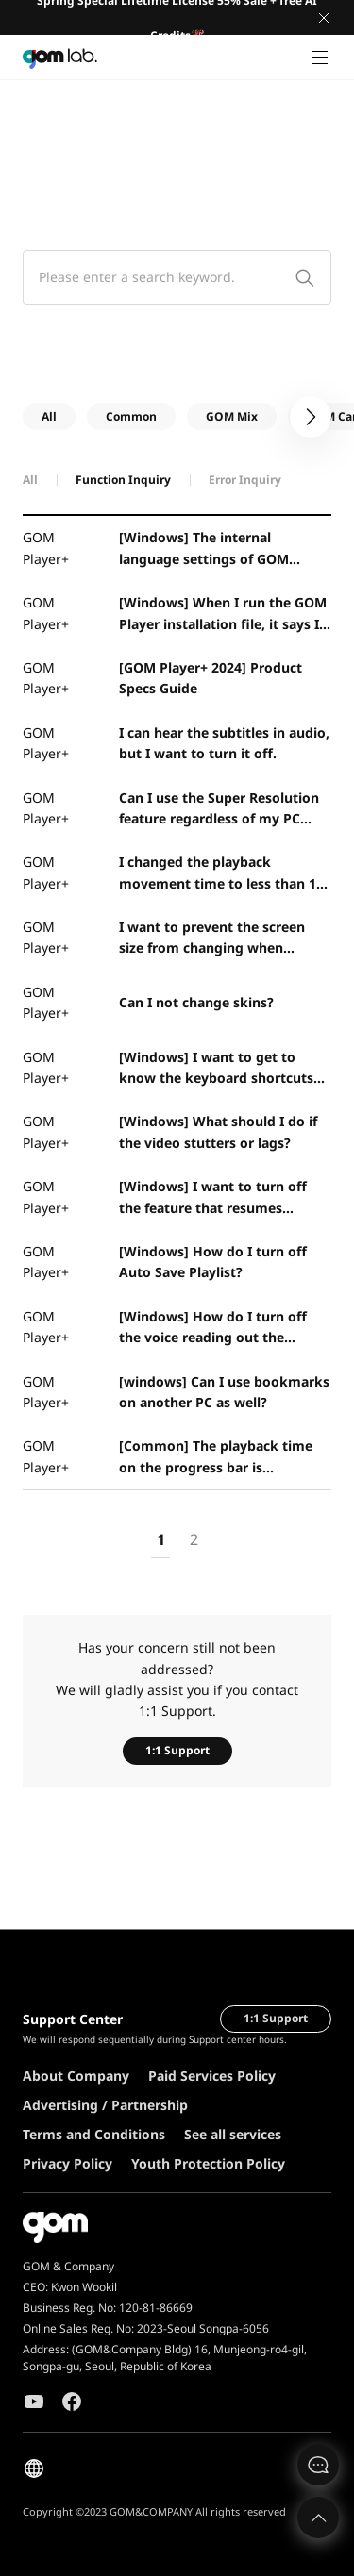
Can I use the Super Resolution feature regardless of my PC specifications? (219, 809)
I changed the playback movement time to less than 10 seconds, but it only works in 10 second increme (223, 873)
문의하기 (318, 2464)
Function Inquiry (123, 480)
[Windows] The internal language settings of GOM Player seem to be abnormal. (213, 549)
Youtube (34, 2401)
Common (131, 416)
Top (318, 2517)
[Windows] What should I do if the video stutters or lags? (218, 1131)
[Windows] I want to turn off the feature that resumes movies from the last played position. (213, 1198)
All (49, 416)
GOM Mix (232, 416)
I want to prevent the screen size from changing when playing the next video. (212, 938)
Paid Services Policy (212, 2076)
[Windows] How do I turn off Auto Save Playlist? (213, 1261)
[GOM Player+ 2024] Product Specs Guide (210, 677)
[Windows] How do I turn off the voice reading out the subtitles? (213, 1328)
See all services (232, 2134)
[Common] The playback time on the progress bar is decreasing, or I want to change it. (222, 1457)
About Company (76, 2076)
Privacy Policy (67, 2163)
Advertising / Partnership (105, 2105)
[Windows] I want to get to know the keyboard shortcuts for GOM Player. (216, 1068)
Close (323, 17)
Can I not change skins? (196, 1002)
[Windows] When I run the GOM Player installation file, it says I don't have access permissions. (223, 614)
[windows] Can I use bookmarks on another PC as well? (224, 1391)
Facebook (71, 2401)
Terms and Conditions (94, 2134)
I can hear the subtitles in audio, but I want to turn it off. (224, 742)
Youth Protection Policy (208, 2163)
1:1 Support (177, 1750)
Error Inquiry (245, 480)
